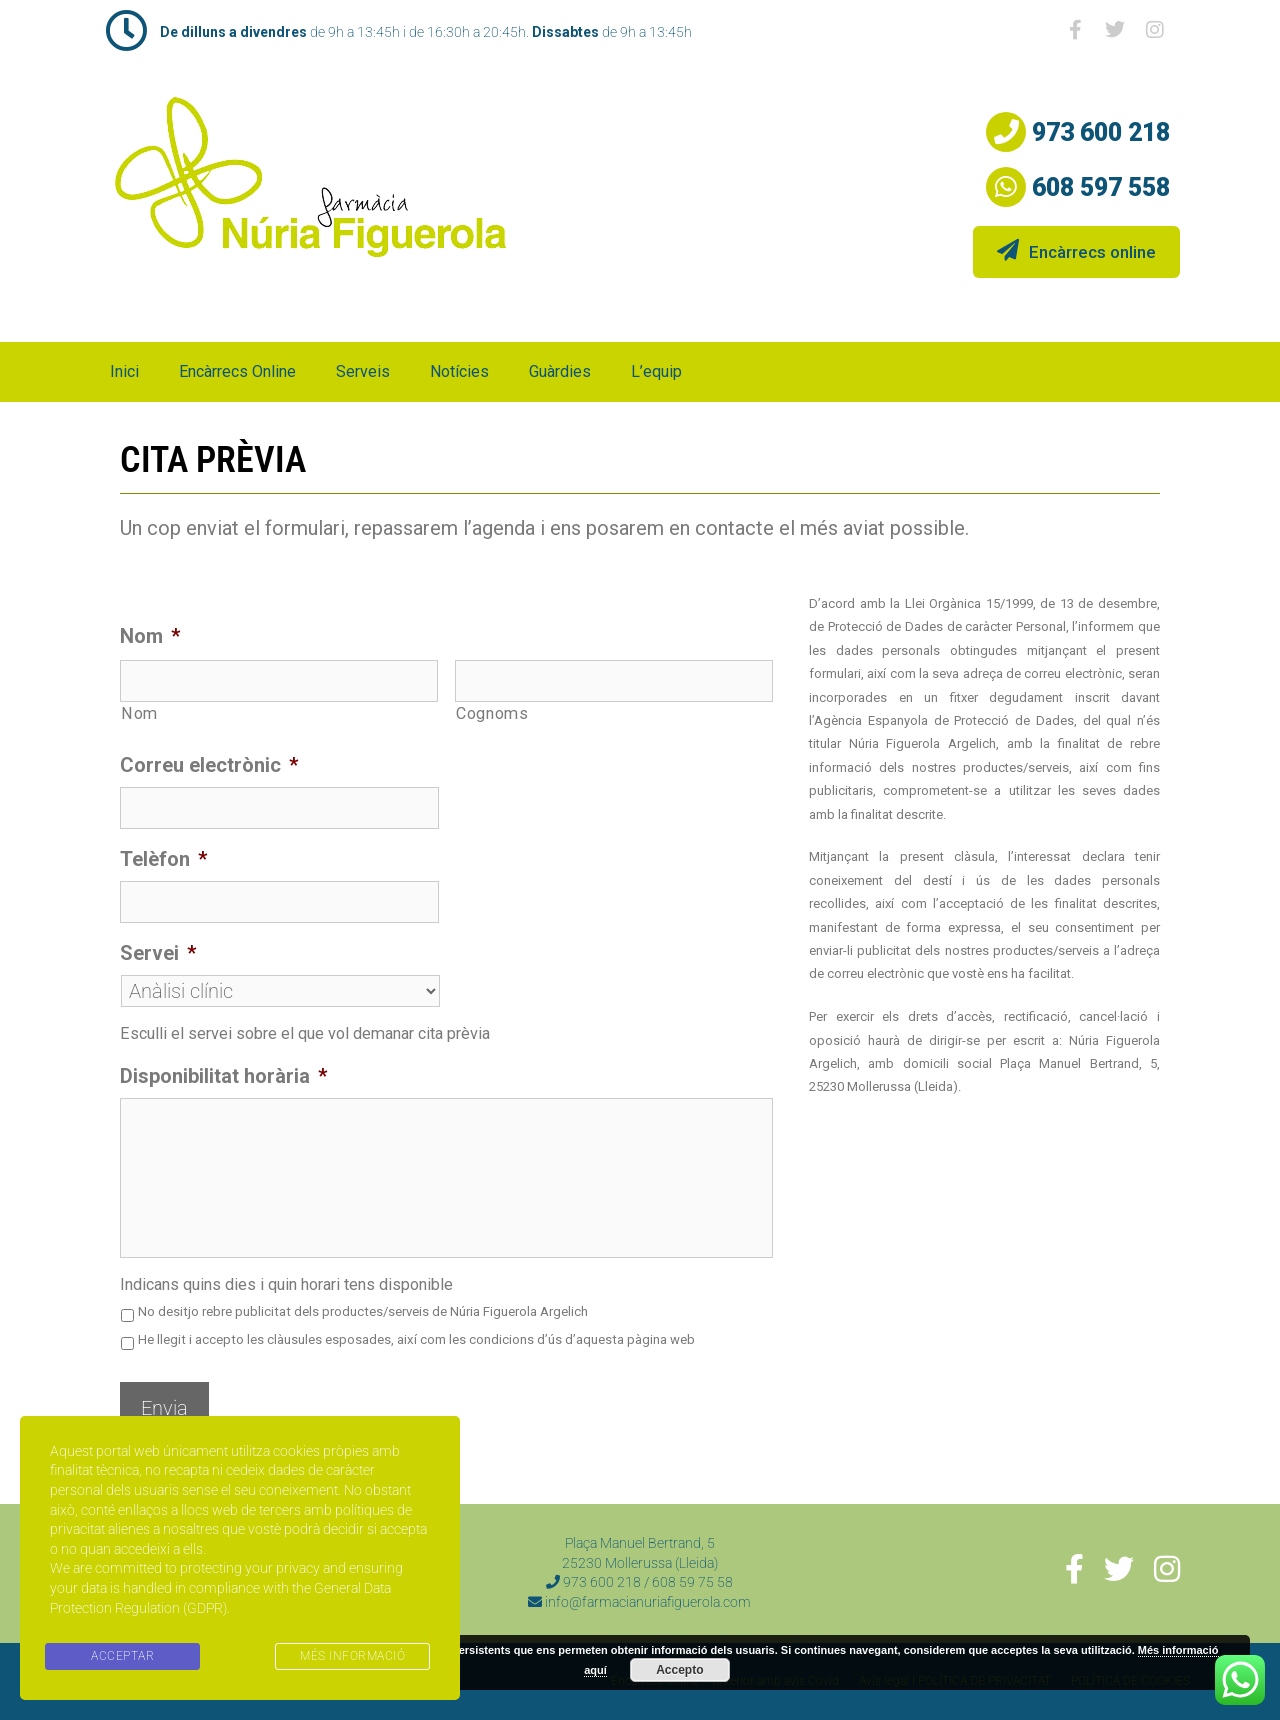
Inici (124, 371)
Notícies (459, 371)
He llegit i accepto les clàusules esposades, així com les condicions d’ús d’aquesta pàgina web (416, 1339)
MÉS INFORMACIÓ (352, 1656)
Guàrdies (560, 371)
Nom (150, 636)
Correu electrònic (209, 765)
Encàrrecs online (1076, 250)
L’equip (656, 371)
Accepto (679, 1670)
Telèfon (163, 859)
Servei (158, 953)
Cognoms (492, 713)
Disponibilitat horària (223, 1076)
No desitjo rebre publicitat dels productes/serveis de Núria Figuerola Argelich (363, 1311)
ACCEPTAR (122, 1656)
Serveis (363, 371)
